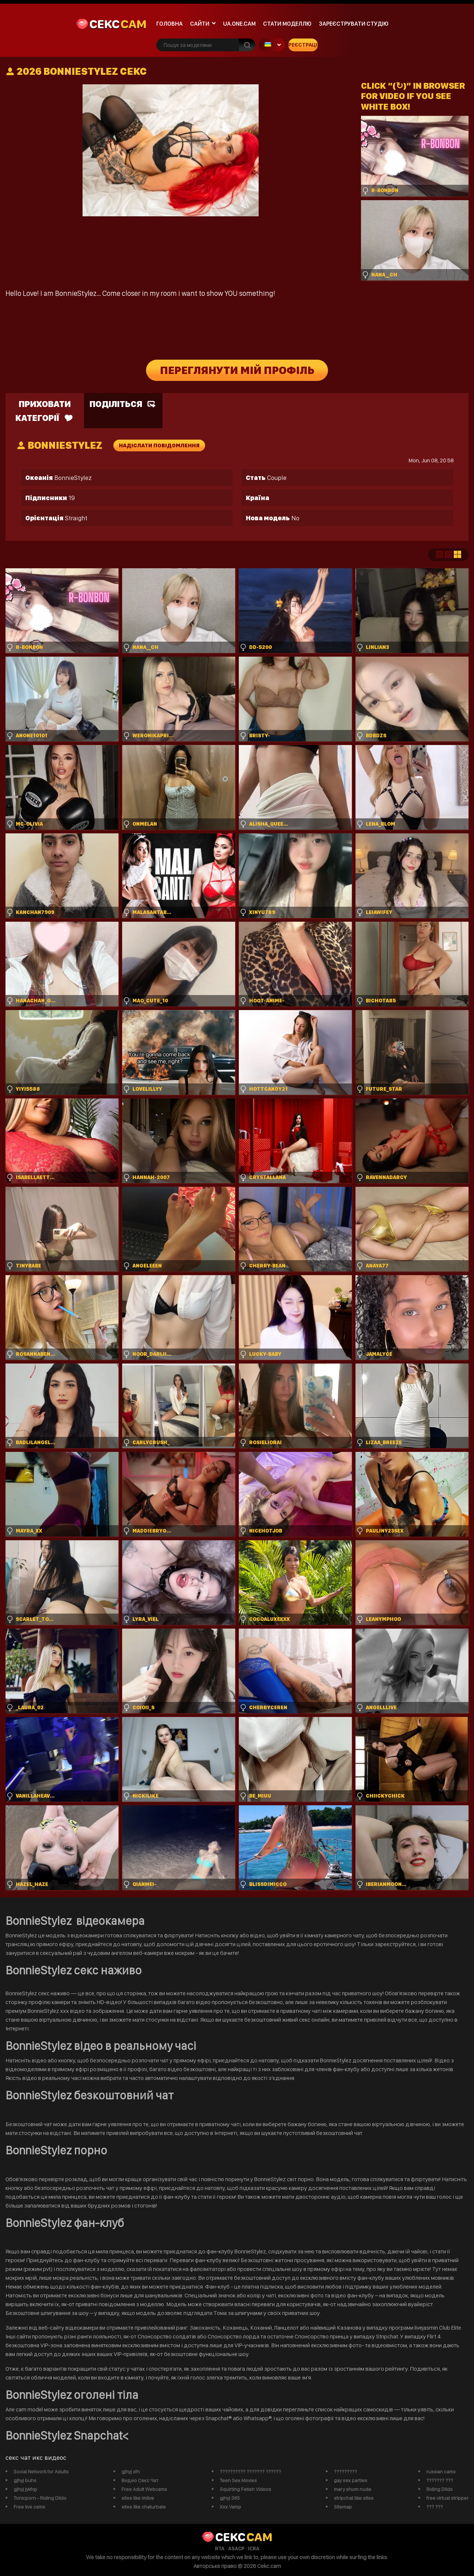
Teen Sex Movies (238, 2480)
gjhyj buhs (25, 2480)
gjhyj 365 (230, 2498)
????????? (345, 2471)
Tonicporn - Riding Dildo (40, 2498)
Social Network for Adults (41, 2471)
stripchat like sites (353, 2498)
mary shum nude (352, 2489)
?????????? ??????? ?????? (250, 2471)
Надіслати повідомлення (159, 445)
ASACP (236, 2548)
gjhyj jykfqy (25, 2489)
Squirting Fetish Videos (245, 2489)
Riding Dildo (439, 2489)
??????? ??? (439, 2480)
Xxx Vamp (230, 2507)
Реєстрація (303, 44)
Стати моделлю (287, 23)
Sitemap (343, 2507)
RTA (220, 2548)
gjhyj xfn (130, 2471)
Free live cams (29, 2507)
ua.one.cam (239, 23)
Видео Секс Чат (139, 2480)
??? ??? (434, 2507)
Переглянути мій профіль (237, 370)
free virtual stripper (447, 2498)
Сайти (199, 23)
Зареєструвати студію (354, 23)
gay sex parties (350, 2480)
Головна (169, 23)
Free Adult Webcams (144, 2489)
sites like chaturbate (143, 2507)
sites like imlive (137, 2498)
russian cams (441, 2471)
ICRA (253, 2548)
